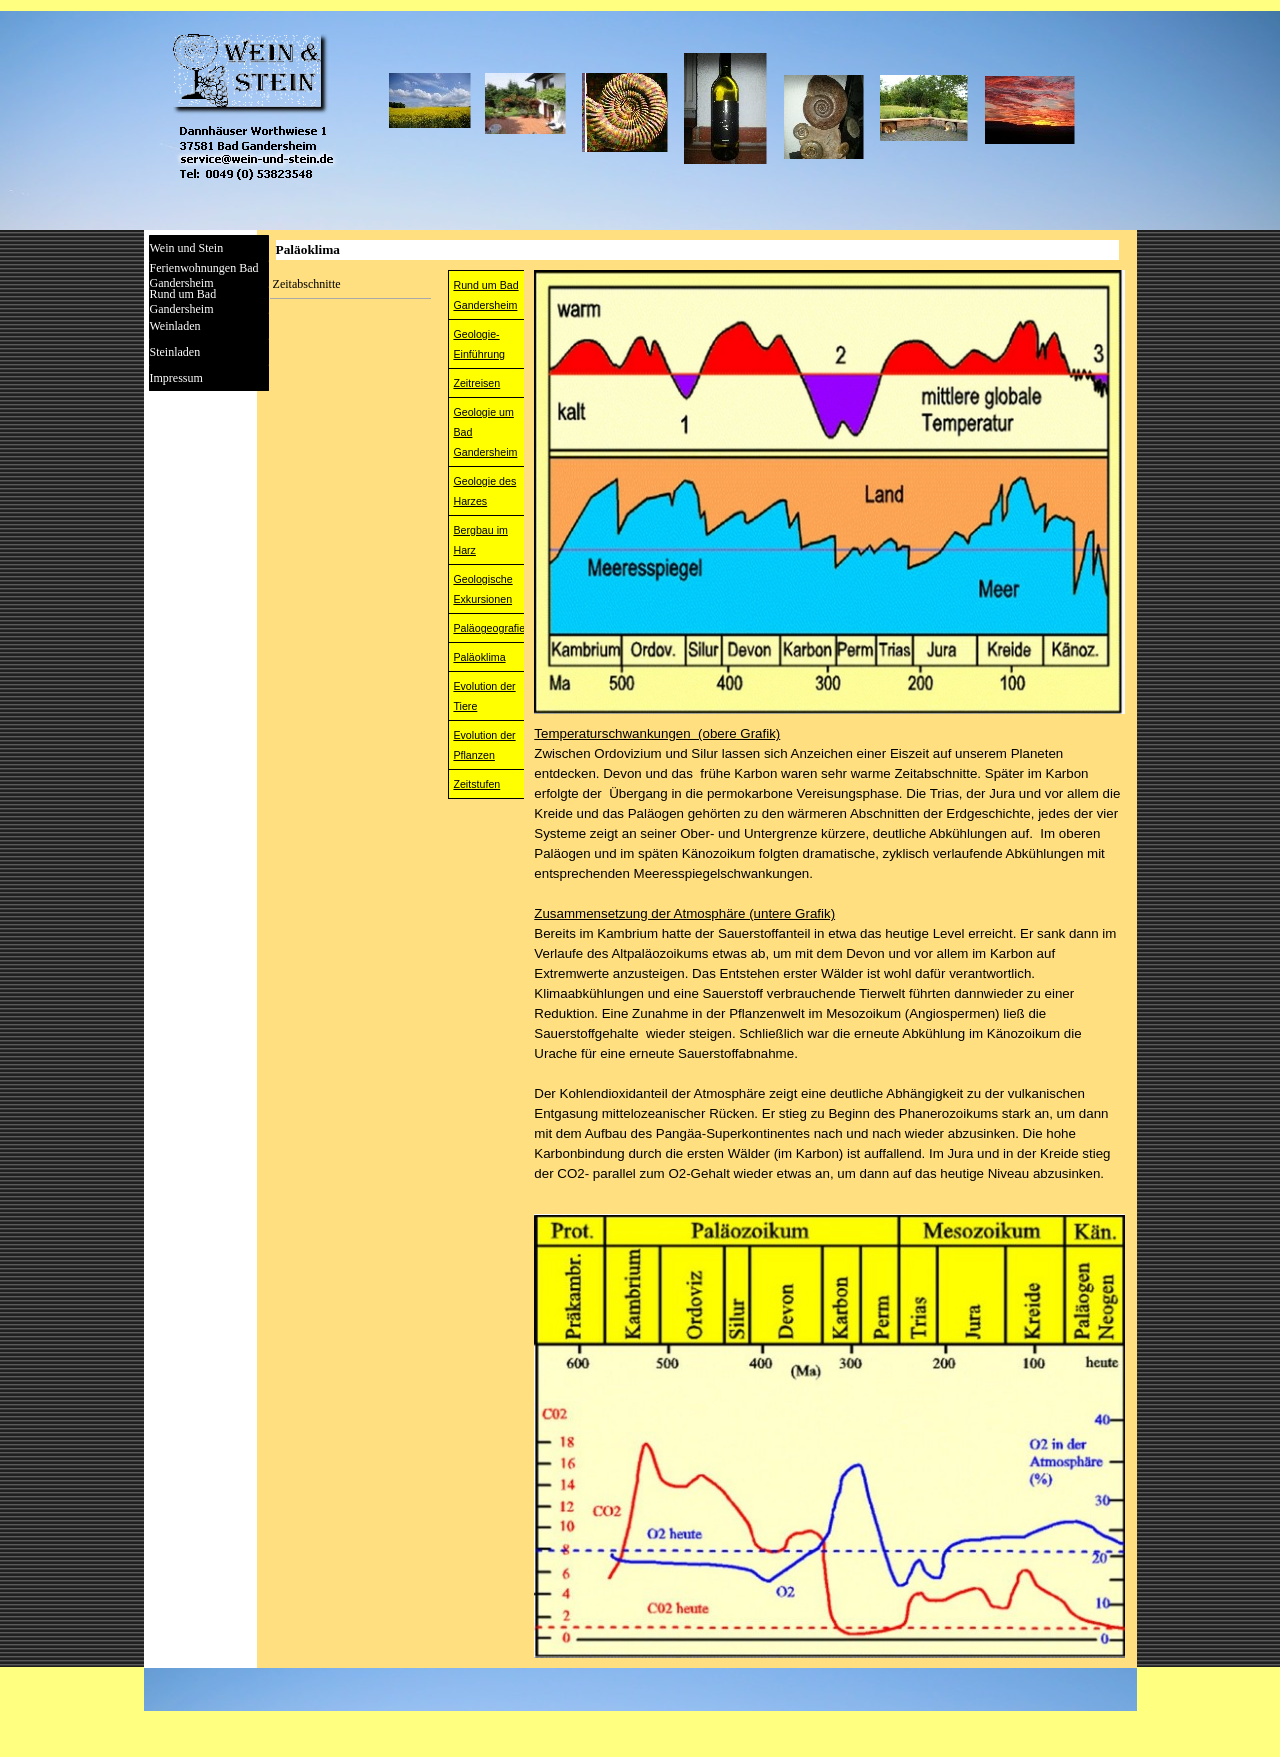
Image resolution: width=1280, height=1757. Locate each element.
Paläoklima (479, 657)
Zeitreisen (476, 383)
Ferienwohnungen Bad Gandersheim (204, 275)
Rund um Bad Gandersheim (183, 301)
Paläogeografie (489, 628)
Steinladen (175, 352)
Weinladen (175, 326)
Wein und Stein (187, 248)
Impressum (176, 378)
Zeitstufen (476, 784)
